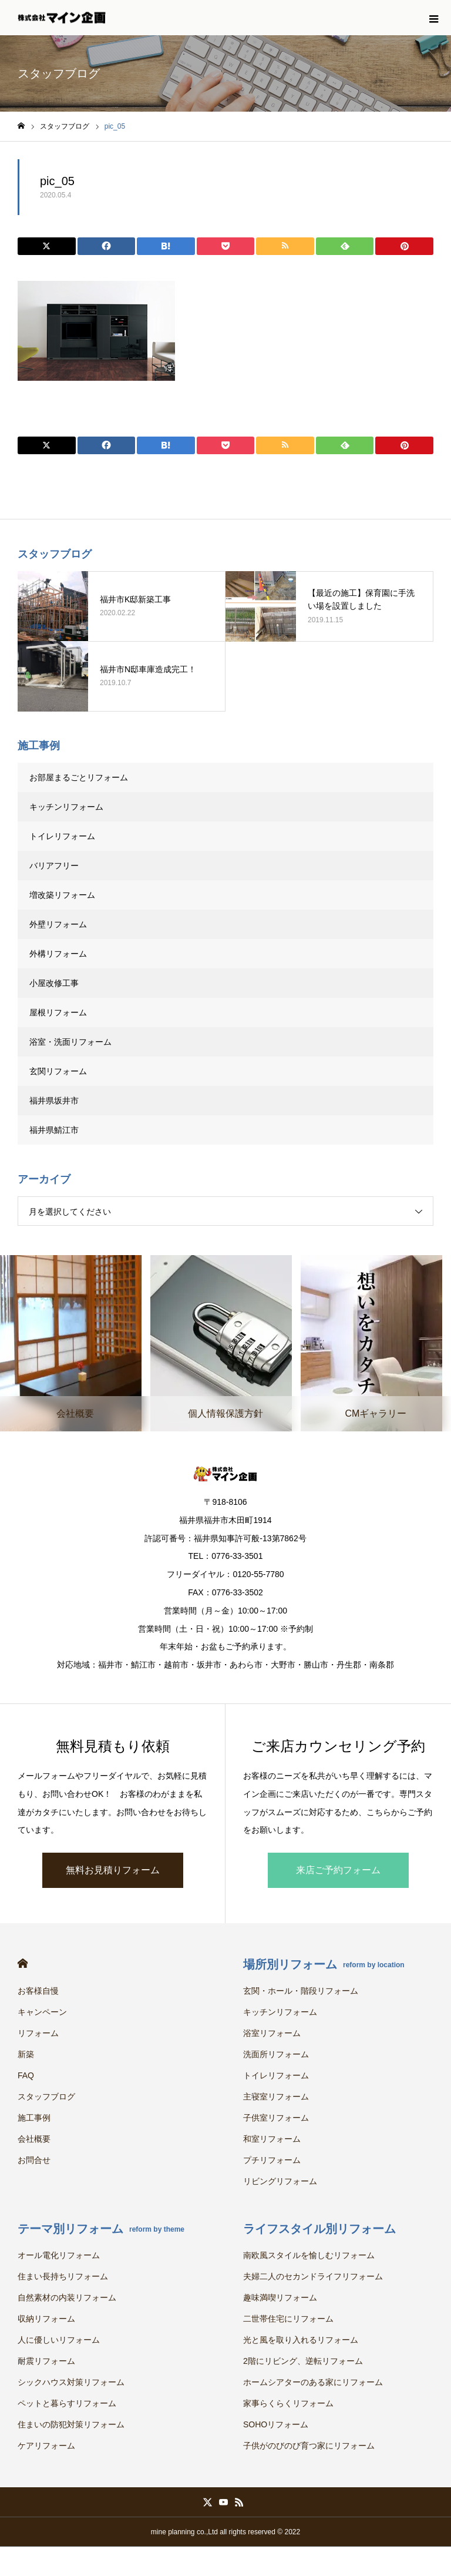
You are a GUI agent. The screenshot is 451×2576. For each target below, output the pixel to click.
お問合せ (34, 2160)
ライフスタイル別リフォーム (319, 2228)
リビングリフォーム (280, 2181)
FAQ (26, 2075)
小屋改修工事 (54, 983)
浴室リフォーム (272, 2033)
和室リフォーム (272, 2139)
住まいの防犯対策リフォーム (71, 2424)
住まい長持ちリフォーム (63, 2276)
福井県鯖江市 (54, 1130)
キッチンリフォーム (66, 806)
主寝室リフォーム (276, 2096)
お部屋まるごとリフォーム (78, 777)
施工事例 (34, 2117)
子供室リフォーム (276, 2117)
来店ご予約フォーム (338, 1870)
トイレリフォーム (62, 836)
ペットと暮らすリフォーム (67, 2403)
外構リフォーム (58, 953)
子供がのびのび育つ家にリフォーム (309, 2445)
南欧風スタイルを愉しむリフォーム (309, 2255)
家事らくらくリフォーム (288, 2403)
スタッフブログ (46, 2096)
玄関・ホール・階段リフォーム (300, 1990)
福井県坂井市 (54, 1100)
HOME (23, 1963)
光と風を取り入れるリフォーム (300, 2339)
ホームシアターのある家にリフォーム (313, 2382)
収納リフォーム (46, 2318)
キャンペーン (42, 2012)
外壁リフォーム (62, 924)
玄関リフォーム (58, 1071)
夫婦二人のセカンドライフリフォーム (313, 2276)
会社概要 (34, 2139)
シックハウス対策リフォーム (71, 2382)
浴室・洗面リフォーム (70, 1041)
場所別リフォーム (324, 1964)
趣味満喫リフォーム (280, 2297)
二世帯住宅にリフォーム (288, 2318)
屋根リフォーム (58, 1012)
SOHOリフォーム (275, 2424)
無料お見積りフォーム (113, 1870)
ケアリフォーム (46, 2445)
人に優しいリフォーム (59, 2339)
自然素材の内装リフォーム (67, 2297)
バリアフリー (54, 865)
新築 (26, 2054)
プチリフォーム (272, 2160)
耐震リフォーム (46, 2361)
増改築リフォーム (62, 895)
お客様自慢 (38, 1990)
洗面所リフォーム (276, 2054)
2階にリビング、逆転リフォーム (303, 2361)
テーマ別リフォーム (101, 2228)
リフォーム (38, 2033)
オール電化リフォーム (59, 2255)
